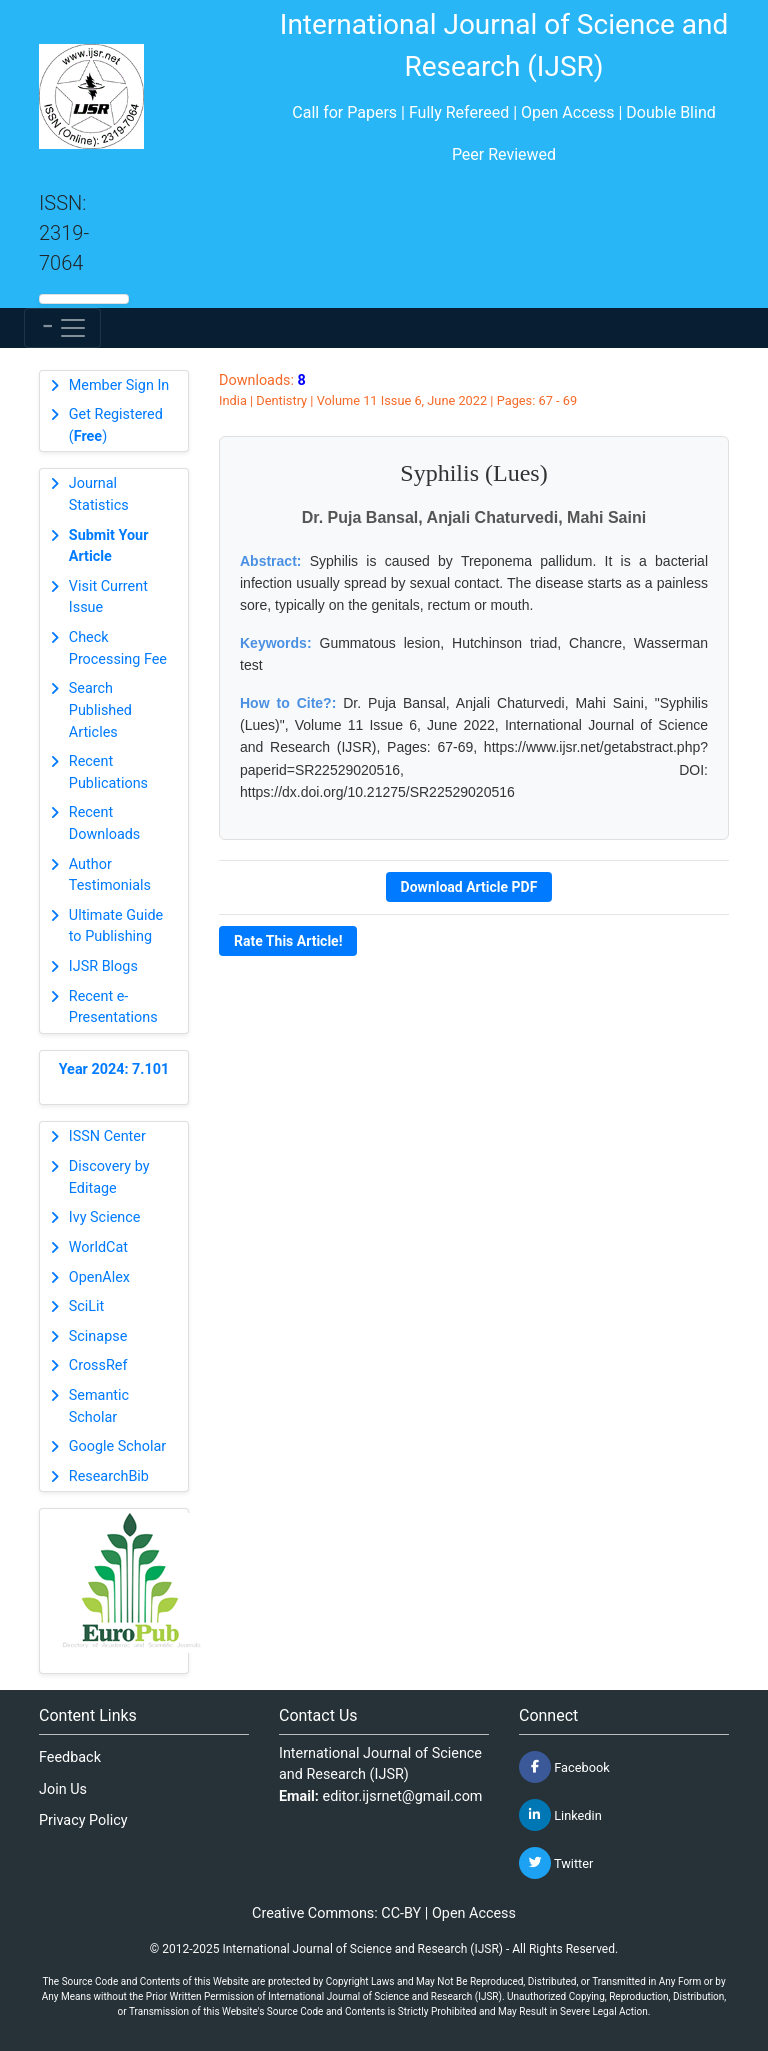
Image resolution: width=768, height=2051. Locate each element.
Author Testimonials (110, 875)
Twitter (556, 1863)
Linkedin (560, 1815)
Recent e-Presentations (113, 1007)
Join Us (63, 1789)
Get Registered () (116, 425)
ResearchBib (109, 1476)
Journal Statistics (99, 494)
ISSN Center (107, 1136)
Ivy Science (105, 1217)
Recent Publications (108, 772)
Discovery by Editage (109, 1177)
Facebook (564, 1767)
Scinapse (98, 1336)
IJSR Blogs (103, 966)
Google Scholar (117, 1446)
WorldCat (98, 1247)
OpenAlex (99, 1277)
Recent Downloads (105, 823)
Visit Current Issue (108, 597)
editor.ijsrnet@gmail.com (403, 1796)
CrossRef (98, 1365)
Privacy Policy (83, 1820)
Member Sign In (119, 385)
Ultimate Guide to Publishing (116, 926)
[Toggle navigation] (62, 328)
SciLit (87, 1306)
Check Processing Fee (118, 648)
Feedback (70, 1757)
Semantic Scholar (99, 1406)
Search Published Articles (100, 710)
